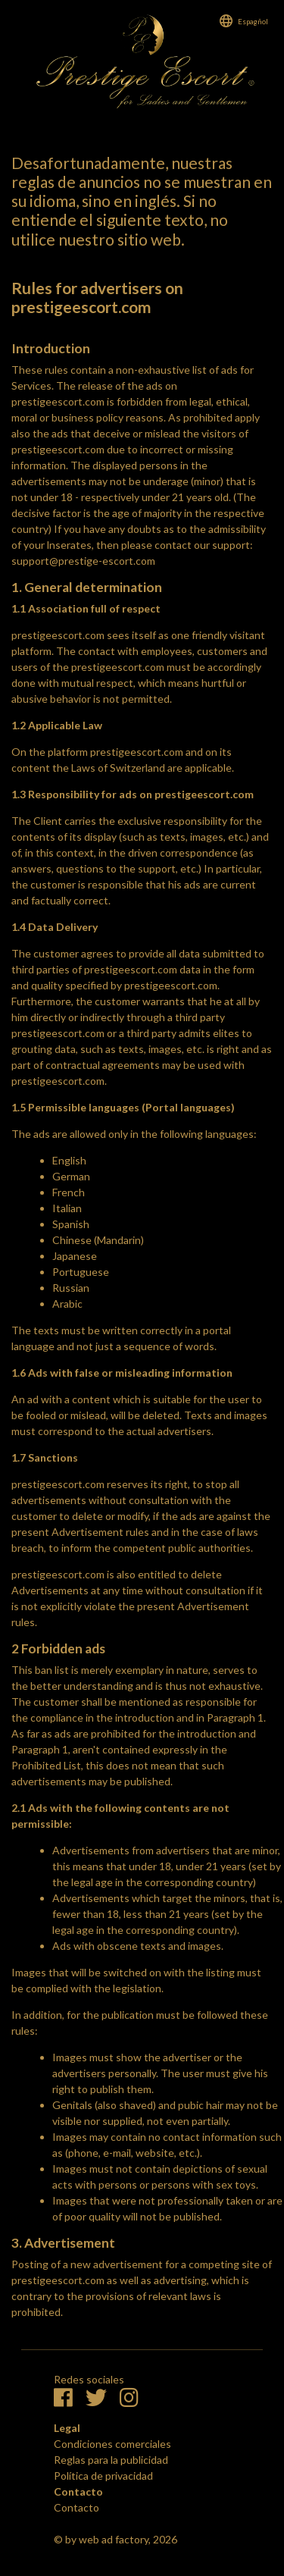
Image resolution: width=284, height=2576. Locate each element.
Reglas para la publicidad (111, 2459)
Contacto (76, 2507)
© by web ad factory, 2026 (115, 2539)
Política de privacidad (103, 2475)
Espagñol (253, 21)
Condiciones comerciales (112, 2443)
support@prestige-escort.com (83, 560)
